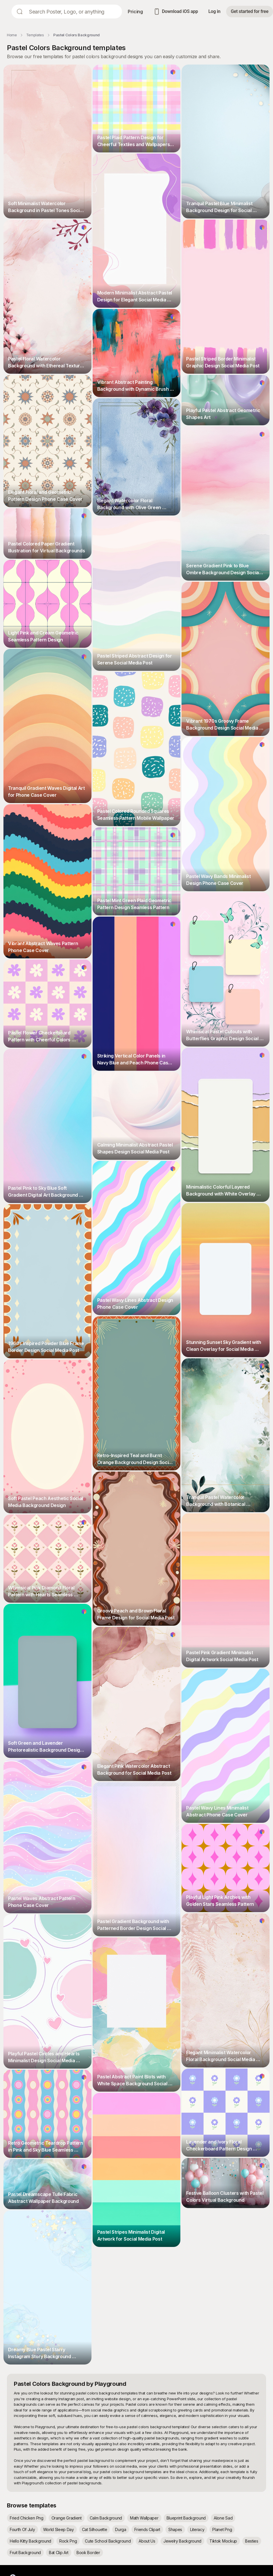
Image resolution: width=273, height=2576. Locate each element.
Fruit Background (25, 2552)
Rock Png (68, 2541)
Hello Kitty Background (30, 2541)
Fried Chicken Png (26, 2517)
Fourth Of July (22, 2529)
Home (12, 35)
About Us (147, 2541)
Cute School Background (108, 2541)
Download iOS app (175, 11)
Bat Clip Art (58, 2552)
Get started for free (249, 11)
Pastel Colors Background (76, 35)
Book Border (88, 2552)
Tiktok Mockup (223, 2541)
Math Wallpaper (144, 2517)
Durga (120, 2529)
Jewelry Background (182, 2541)
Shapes (175, 2529)
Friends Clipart (147, 2529)
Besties (251, 2541)
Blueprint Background (186, 2517)
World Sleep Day (58, 2529)
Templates (35, 35)
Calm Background (106, 2517)
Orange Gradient (66, 2517)
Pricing (135, 11)
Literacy (197, 2529)
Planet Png (222, 2529)
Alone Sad (223, 2517)
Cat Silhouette (94, 2529)
